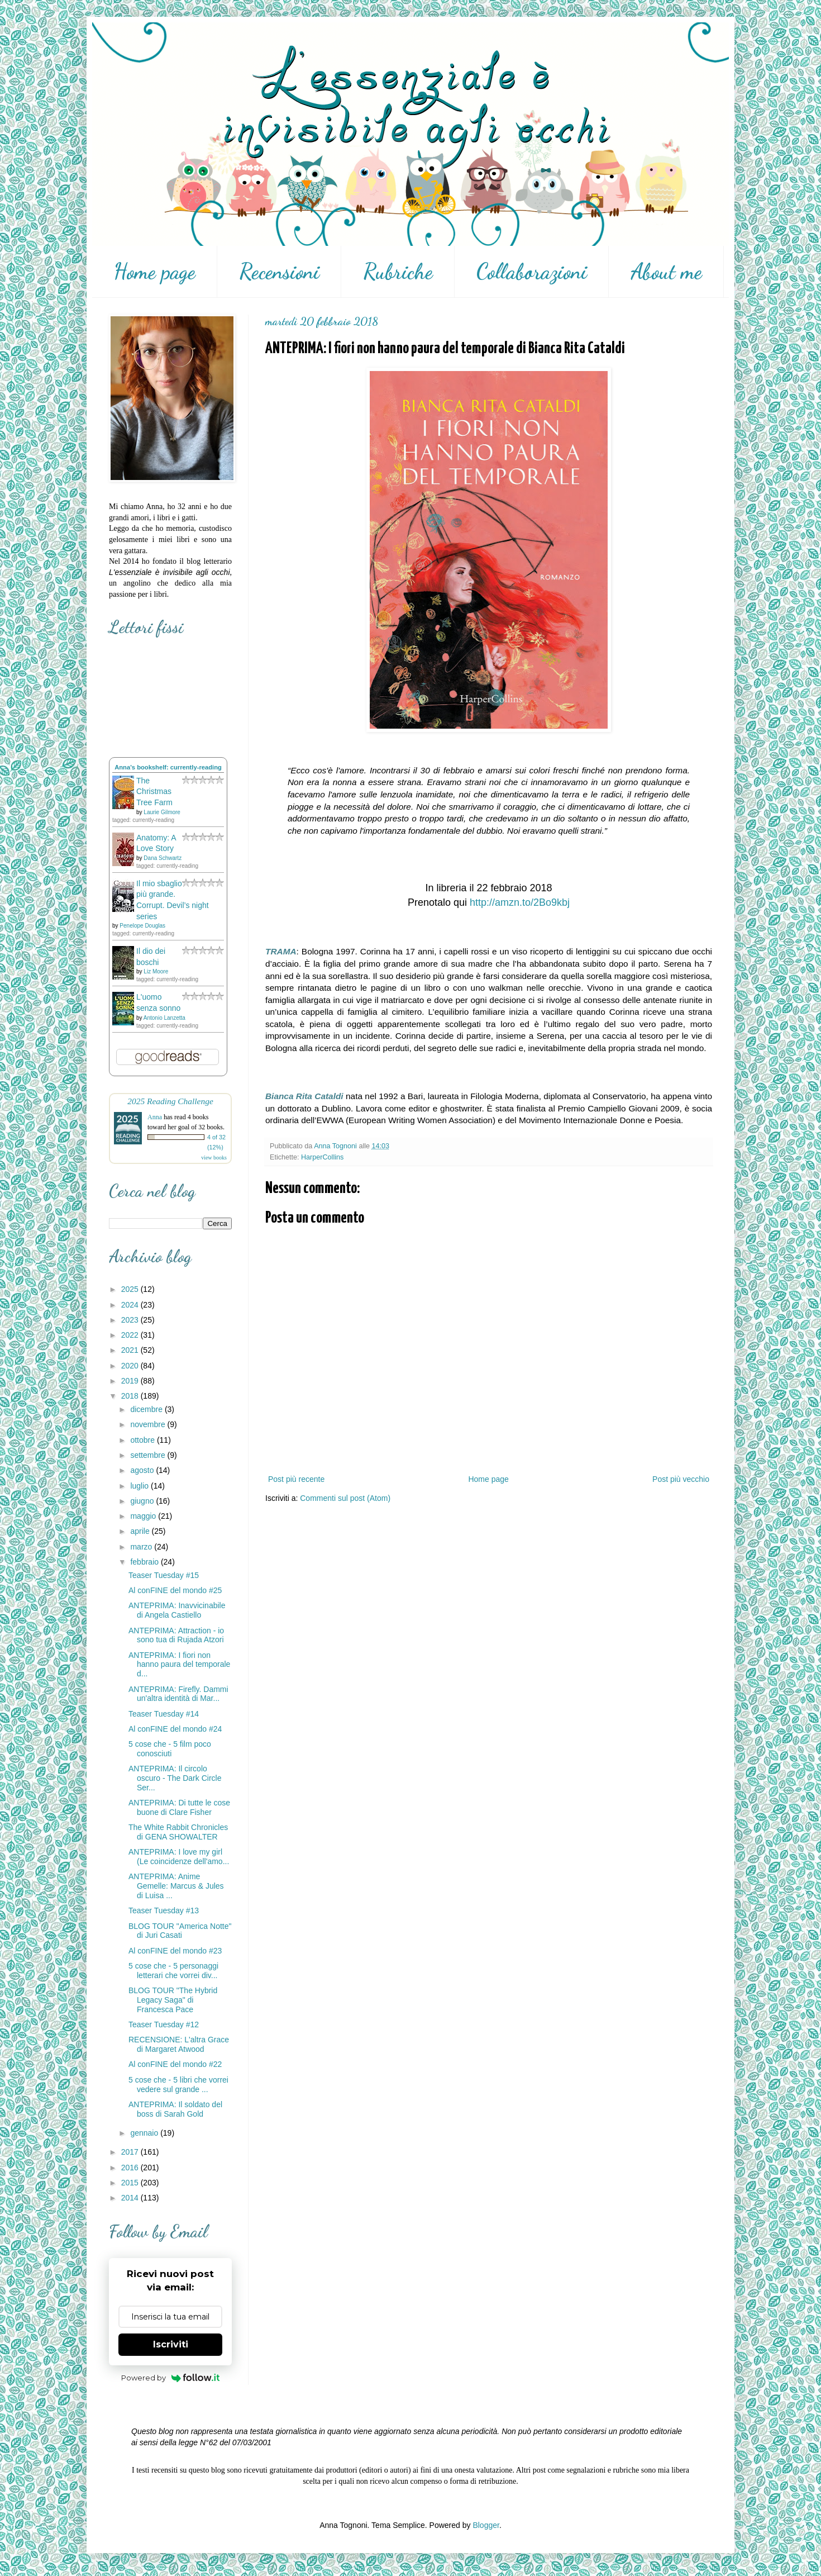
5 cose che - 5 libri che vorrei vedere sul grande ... (178, 2084)
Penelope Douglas (142, 926)
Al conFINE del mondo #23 (175, 1950)
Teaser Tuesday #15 (163, 1575)
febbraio (145, 1561)
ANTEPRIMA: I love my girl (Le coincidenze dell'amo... (178, 1856)
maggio (144, 1516)
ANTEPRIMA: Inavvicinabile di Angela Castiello (177, 1610)
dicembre (147, 1409)
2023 (131, 1319)
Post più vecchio (680, 1479)
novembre (148, 1424)
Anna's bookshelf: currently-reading (168, 767)
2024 (131, 1304)
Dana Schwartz (163, 858)
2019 (131, 1380)
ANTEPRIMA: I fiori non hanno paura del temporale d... (179, 1665)
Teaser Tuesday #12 (163, 2024)
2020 (131, 1365)
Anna (154, 1117)
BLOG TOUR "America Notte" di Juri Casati (179, 1931)
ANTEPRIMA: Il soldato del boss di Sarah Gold (175, 2109)
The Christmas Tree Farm (154, 791)
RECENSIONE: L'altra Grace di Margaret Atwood (178, 2044)
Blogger (485, 2525)
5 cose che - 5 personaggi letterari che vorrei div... (173, 1970)
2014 (131, 2197)
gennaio (145, 2132)
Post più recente (296, 1479)
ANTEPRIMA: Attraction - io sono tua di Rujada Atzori (176, 1635)
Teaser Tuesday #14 (163, 1713)
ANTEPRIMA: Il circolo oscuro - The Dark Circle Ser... (174, 1778)
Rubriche (398, 271)
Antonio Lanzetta (164, 1018)
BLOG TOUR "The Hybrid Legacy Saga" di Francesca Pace (172, 2000)
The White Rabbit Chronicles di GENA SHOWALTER (178, 1832)
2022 (131, 1334)
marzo (142, 1546)
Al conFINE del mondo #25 (175, 1590)
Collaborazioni (531, 271)
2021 (131, 1350)
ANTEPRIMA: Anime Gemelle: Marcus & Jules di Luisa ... (176, 1886)
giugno (143, 1500)
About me (666, 271)
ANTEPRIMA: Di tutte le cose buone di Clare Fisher (179, 1807)
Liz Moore (156, 971)
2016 (131, 2167)
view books (214, 1157)
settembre (148, 1455)
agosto (143, 1470)
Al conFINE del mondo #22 (175, 2064)
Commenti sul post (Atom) (345, 1498)
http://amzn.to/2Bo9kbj (520, 902)
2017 (131, 2151)
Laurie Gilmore (162, 812)
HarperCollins (322, 1157)
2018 (131, 1395)
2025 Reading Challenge (170, 1101)
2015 (131, 2182)
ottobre (143, 1440)
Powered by (170, 2377)
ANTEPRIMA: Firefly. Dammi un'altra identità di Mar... (178, 1694)
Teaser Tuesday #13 (163, 1910)
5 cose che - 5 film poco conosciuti (169, 1748)
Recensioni (279, 271)
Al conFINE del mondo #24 (175, 1728)
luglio (140, 1485)
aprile (140, 1531)
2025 (131, 1289)
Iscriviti (170, 2344)
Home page (154, 271)
